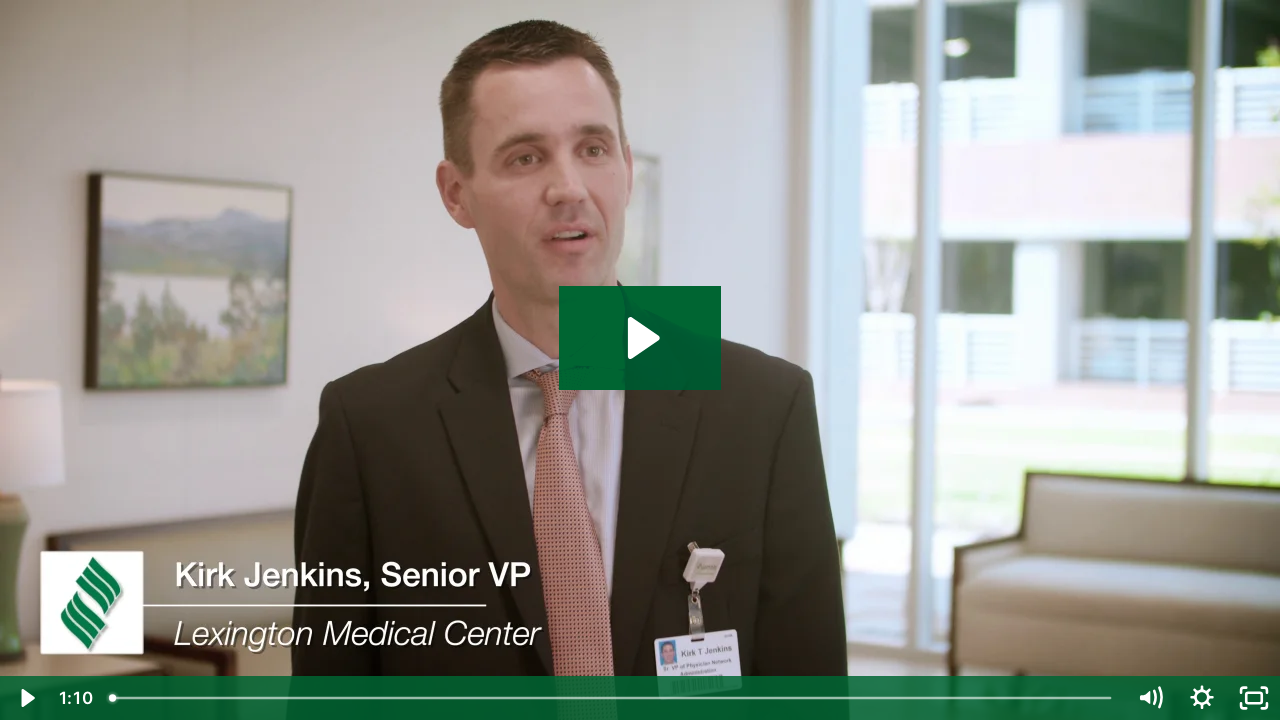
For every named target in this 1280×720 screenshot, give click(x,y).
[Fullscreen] (1254, 698)
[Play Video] (26, 698)
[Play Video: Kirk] (640, 338)
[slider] (612, 698)
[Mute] (1150, 698)
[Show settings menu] (1202, 698)
